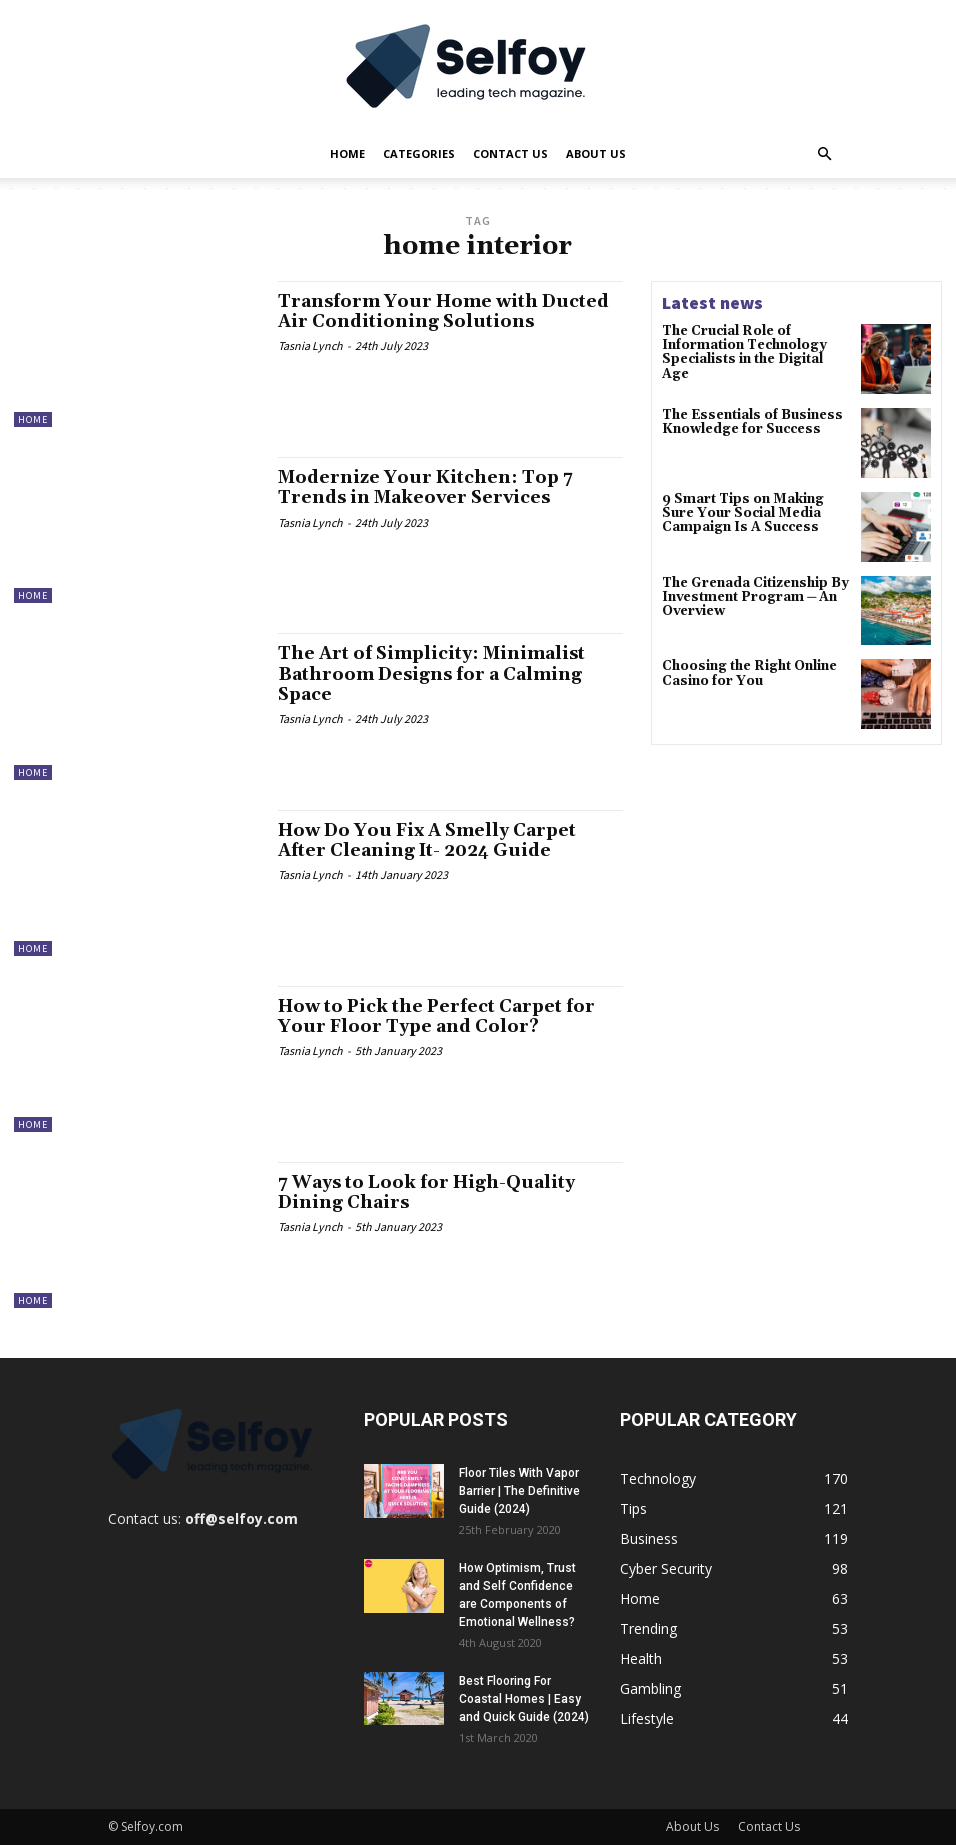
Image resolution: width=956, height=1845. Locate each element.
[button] (824, 154)
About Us (596, 153)
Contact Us (510, 153)
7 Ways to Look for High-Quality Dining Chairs (432, 1192)
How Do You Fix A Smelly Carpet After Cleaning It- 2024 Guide (436, 840)
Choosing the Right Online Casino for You (746, 677)
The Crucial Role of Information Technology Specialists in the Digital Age (752, 344)
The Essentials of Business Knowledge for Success (748, 423)
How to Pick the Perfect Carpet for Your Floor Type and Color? (444, 1016)
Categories (419, 153)
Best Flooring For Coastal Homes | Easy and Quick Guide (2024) (524, 1699)
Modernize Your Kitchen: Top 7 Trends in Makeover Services (430, 487)
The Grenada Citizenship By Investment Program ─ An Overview (750, 599)
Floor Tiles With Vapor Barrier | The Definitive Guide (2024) (519, 1491)
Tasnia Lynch (310, 345)
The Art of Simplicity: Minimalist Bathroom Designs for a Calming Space (439, 673)
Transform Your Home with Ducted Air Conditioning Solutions (450, 311)
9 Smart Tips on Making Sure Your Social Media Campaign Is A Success (755, 514)
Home (347, 153)
